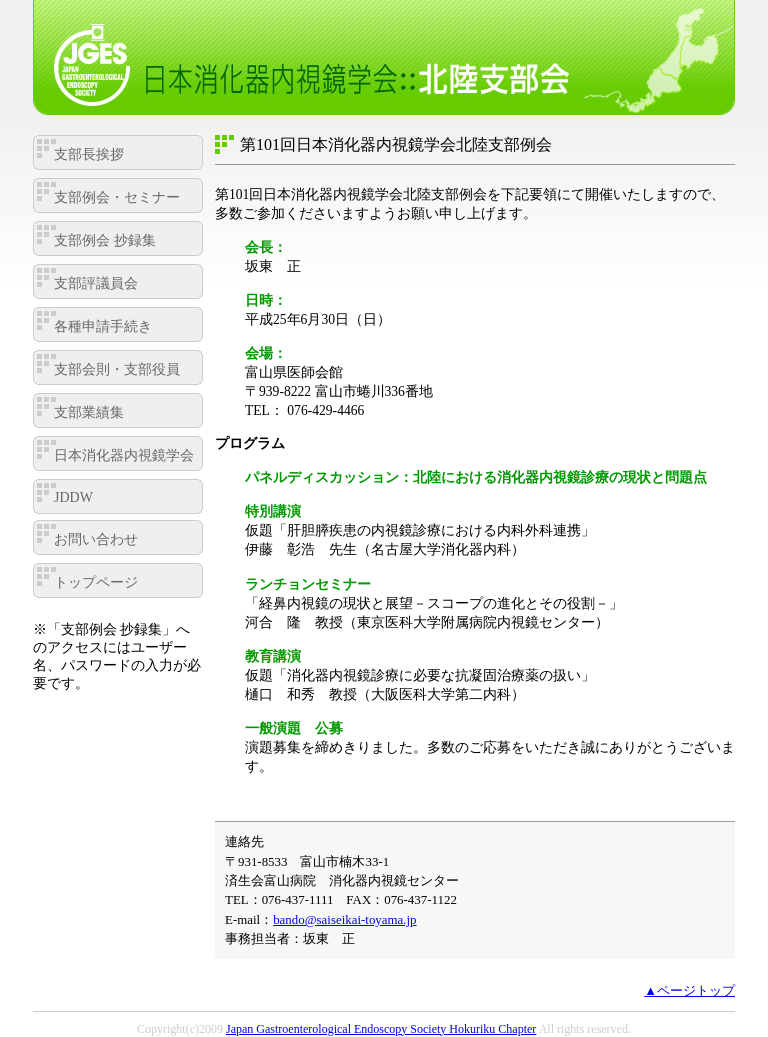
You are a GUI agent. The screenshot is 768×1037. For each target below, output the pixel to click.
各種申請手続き (103, 326)
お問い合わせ (96, 539)
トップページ (96, 582)
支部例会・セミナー (117, 197)
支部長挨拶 (89, 154)
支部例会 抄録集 (105, 240)
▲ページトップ (689, 990)
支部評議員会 (96, 283)
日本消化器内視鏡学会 (124, 455)
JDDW (73, 497)
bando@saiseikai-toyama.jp (344, 919)
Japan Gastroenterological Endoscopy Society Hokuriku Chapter (381, 1029)
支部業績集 (89, 412)
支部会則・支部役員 (117, 369)
